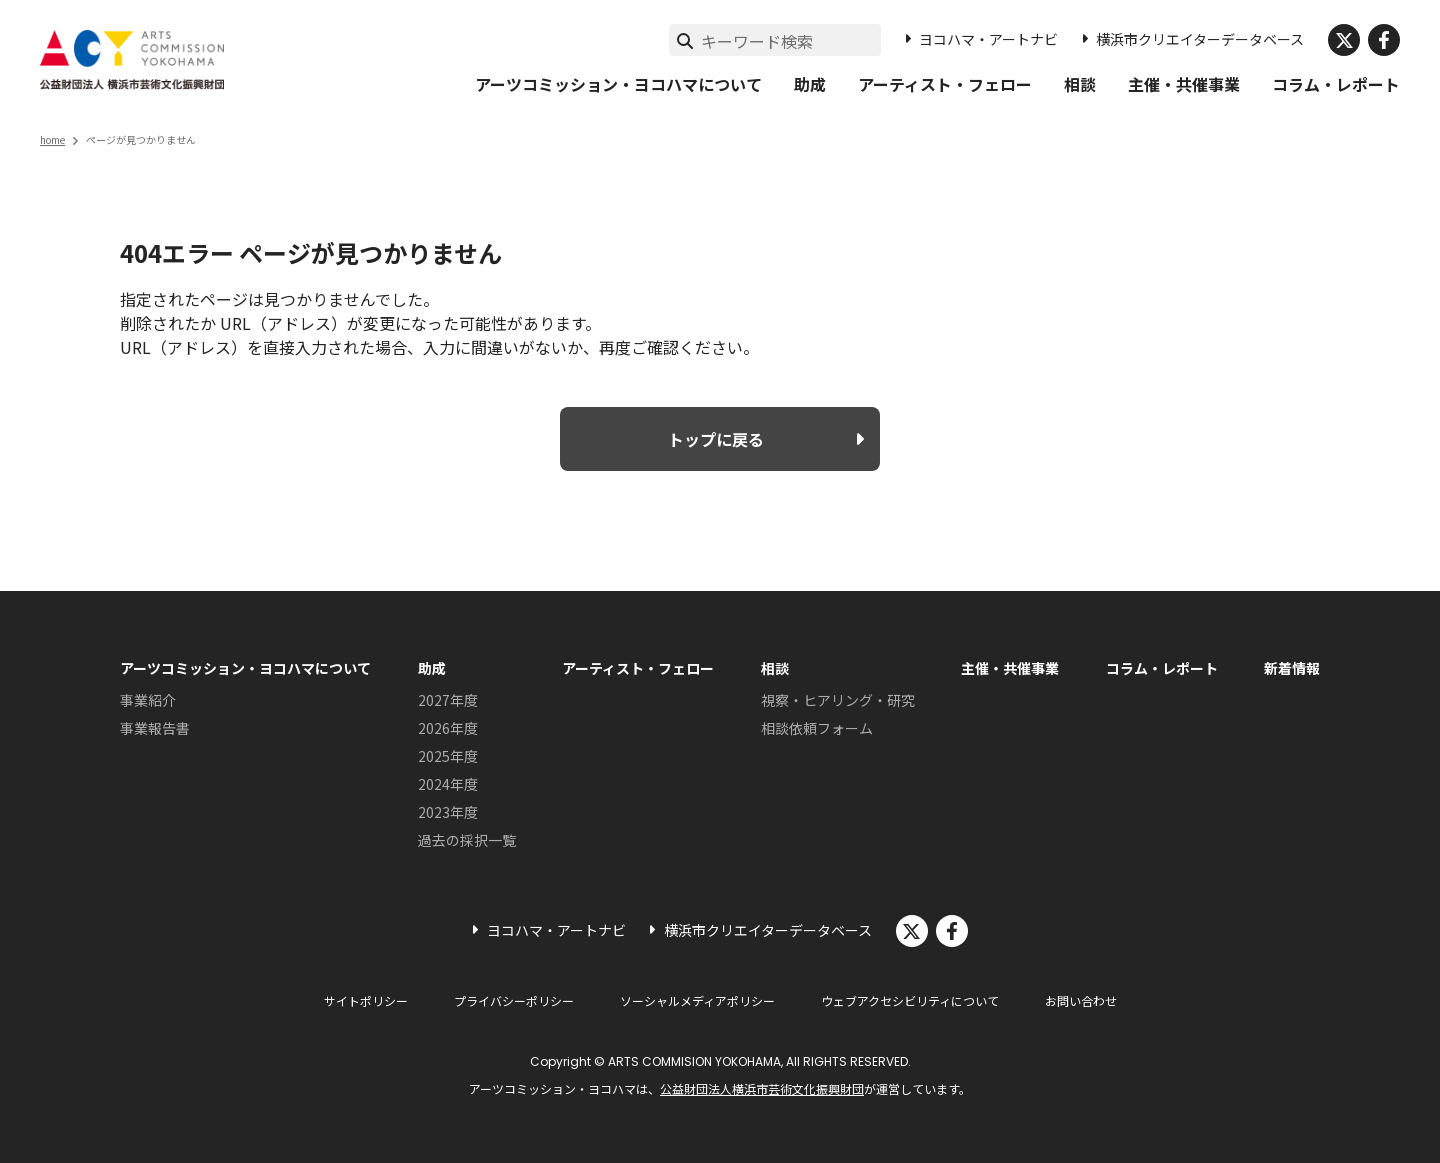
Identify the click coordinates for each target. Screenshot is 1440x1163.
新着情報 (1292, 668)
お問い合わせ (1081, 1000)
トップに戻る (716, 439)
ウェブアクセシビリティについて (910, 1000)
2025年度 (448, 756)
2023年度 (448, 812)
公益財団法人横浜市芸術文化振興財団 (762, 1088)
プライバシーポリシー (514, 1000)
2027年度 (448, 700)
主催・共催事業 (1184, 84)
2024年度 (448, 784)
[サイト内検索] (791, 41)
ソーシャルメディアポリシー (697, 1000)
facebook (1384, 40)
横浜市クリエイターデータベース (1200, 39)
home (52, 139)
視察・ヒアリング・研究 (838, 700)
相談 (1080, 84)
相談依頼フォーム (817, 728)
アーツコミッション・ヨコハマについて (618, 84)
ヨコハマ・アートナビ (988, 39)
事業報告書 (155, 728)
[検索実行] (685, 40)
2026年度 (448, 728)
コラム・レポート (1336, 84)
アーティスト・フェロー (945, 84)
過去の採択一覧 (467, 840)
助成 (810, 84)
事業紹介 (148, 700)
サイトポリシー (366, 1000)
